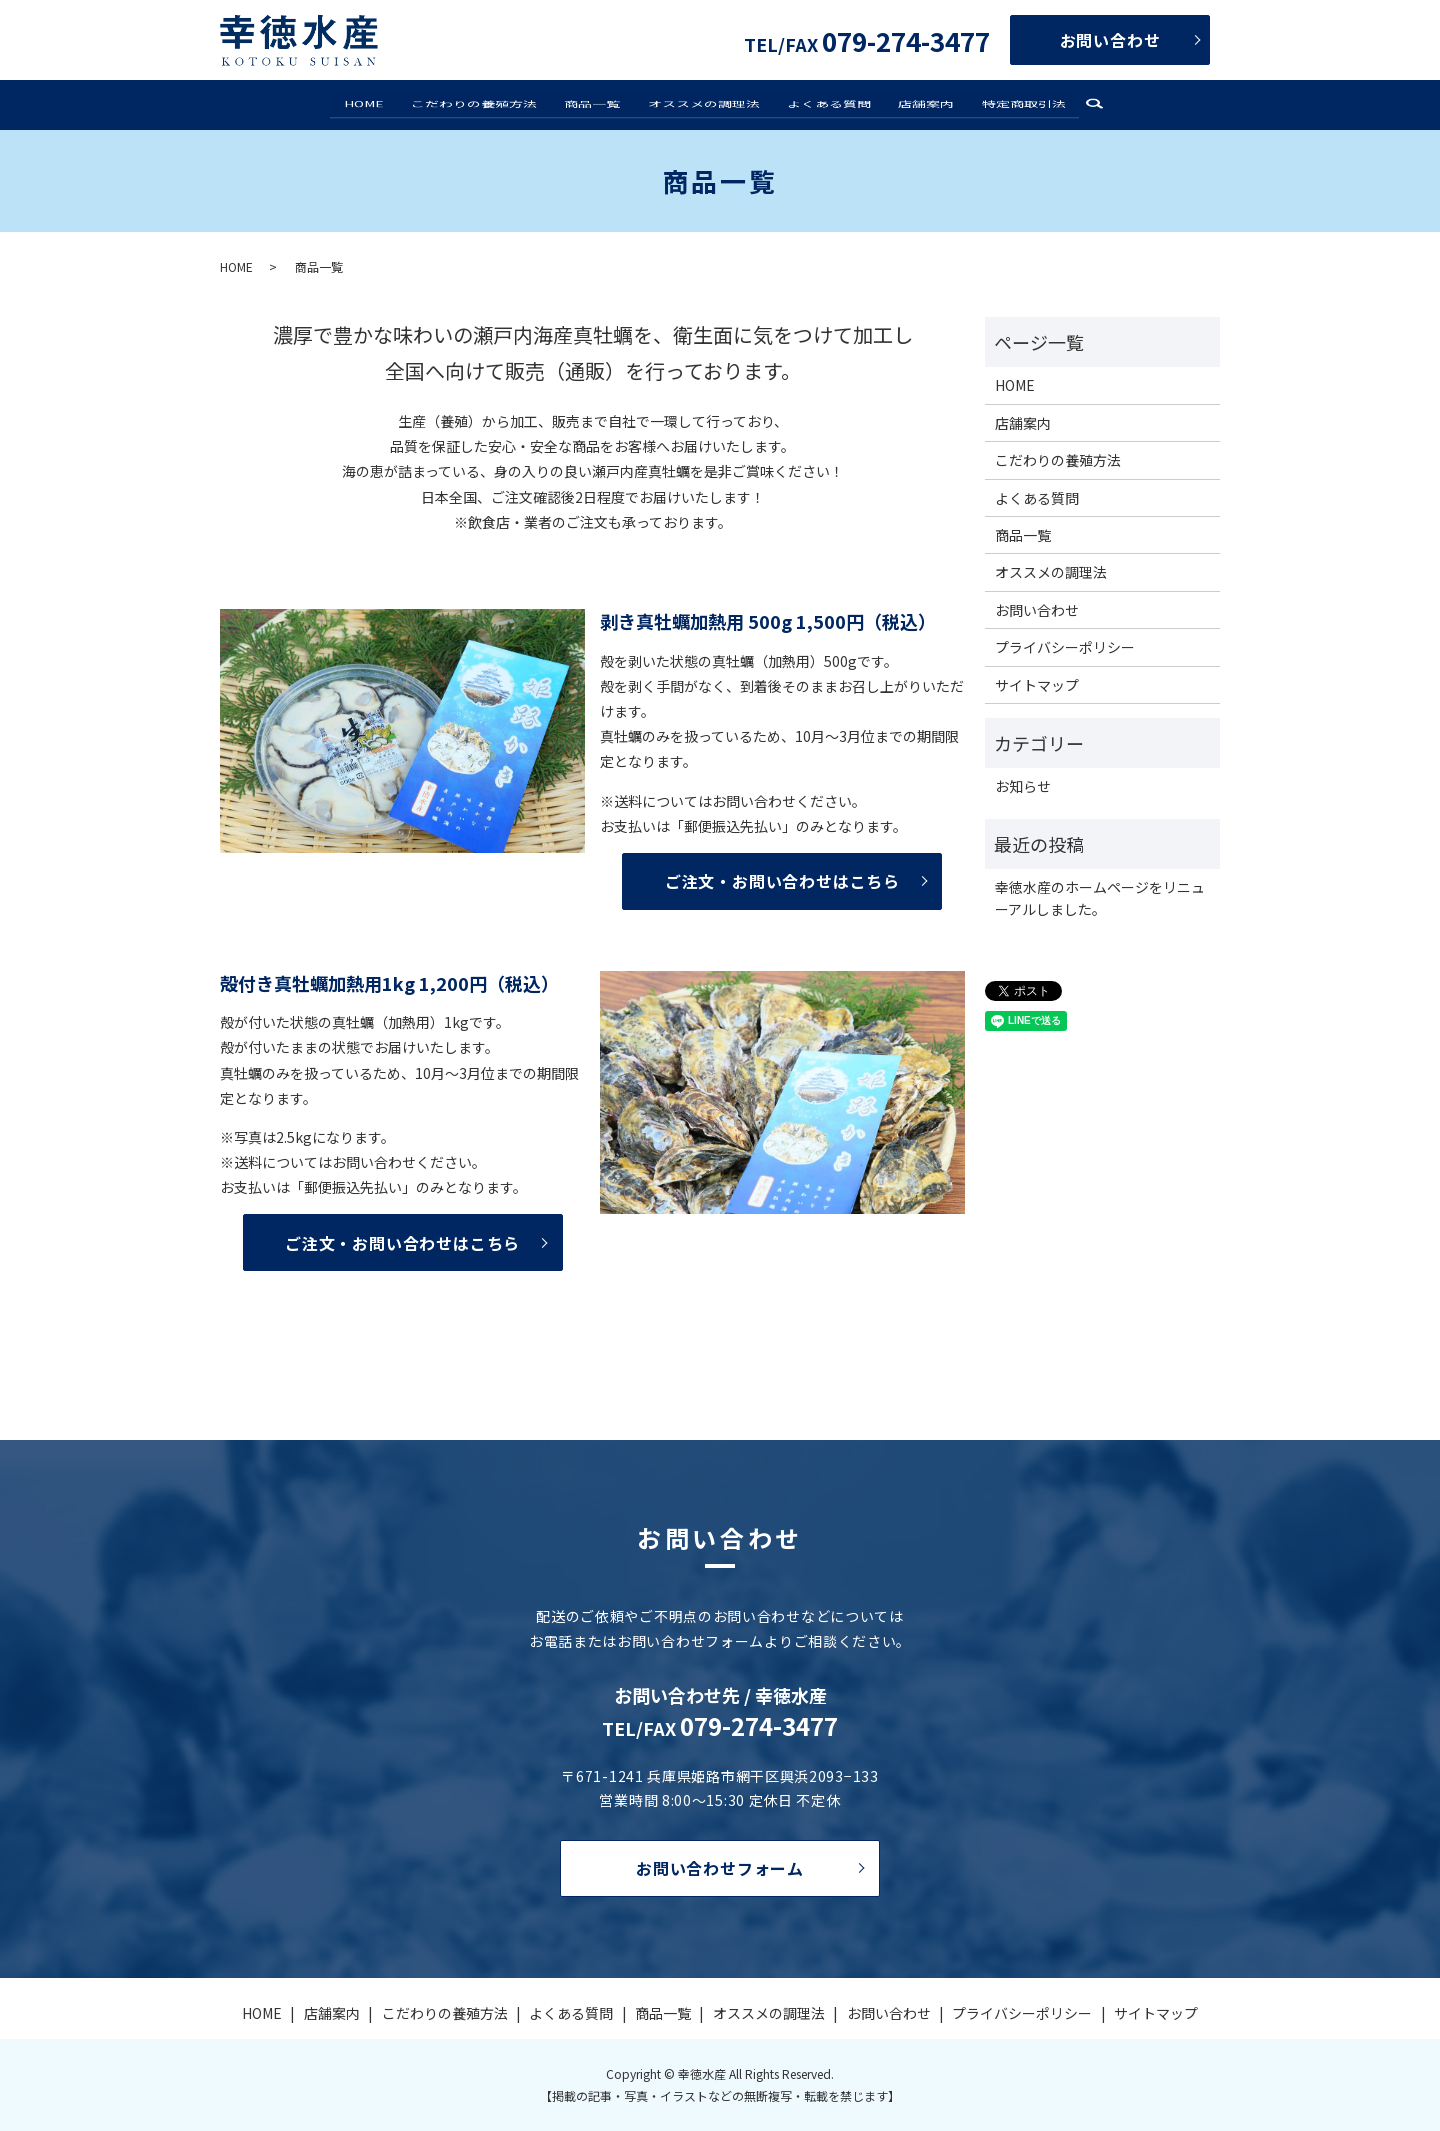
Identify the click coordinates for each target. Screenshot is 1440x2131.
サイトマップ (1037, 685)
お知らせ (1023, 786)
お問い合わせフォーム (720, 1868)
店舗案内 (917, 104)
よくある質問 (824, 104)
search (1077, 106)
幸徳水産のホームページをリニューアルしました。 (1100, 898)
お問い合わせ (1110, 40)
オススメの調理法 (704, 104)
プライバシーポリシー (1065, 647)
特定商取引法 (1009, 104)
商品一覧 (598, 104)
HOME (379, 104)
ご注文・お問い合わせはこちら (782, 881)
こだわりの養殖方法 (484, 104)
